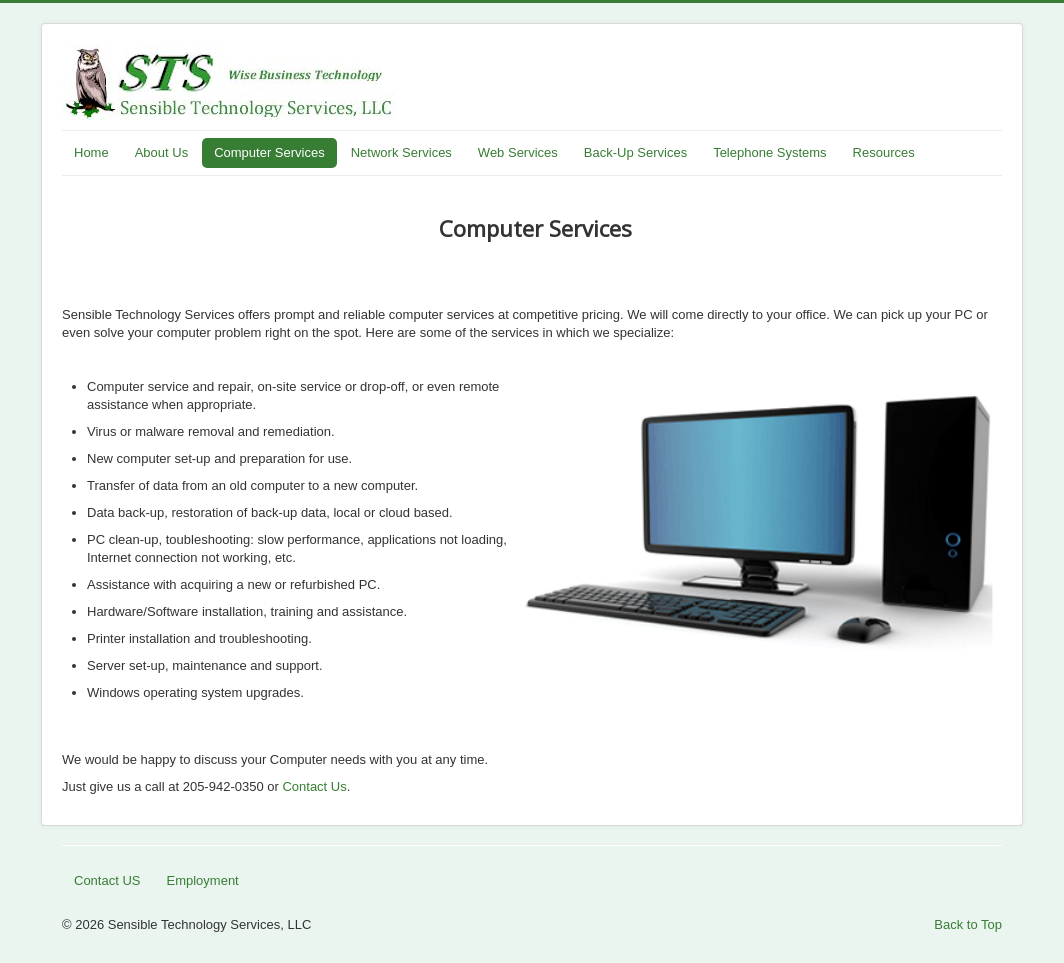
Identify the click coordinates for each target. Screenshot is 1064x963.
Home (91, 152)
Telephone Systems (769, 152)
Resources (884, 152)
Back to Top (968, 924)
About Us (161, 152)
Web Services (518, 152)
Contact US (107, 880)
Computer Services (269, 152)
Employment (202, 880)
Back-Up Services (635, 152)
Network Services (401, 152)
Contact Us (314, 786)
